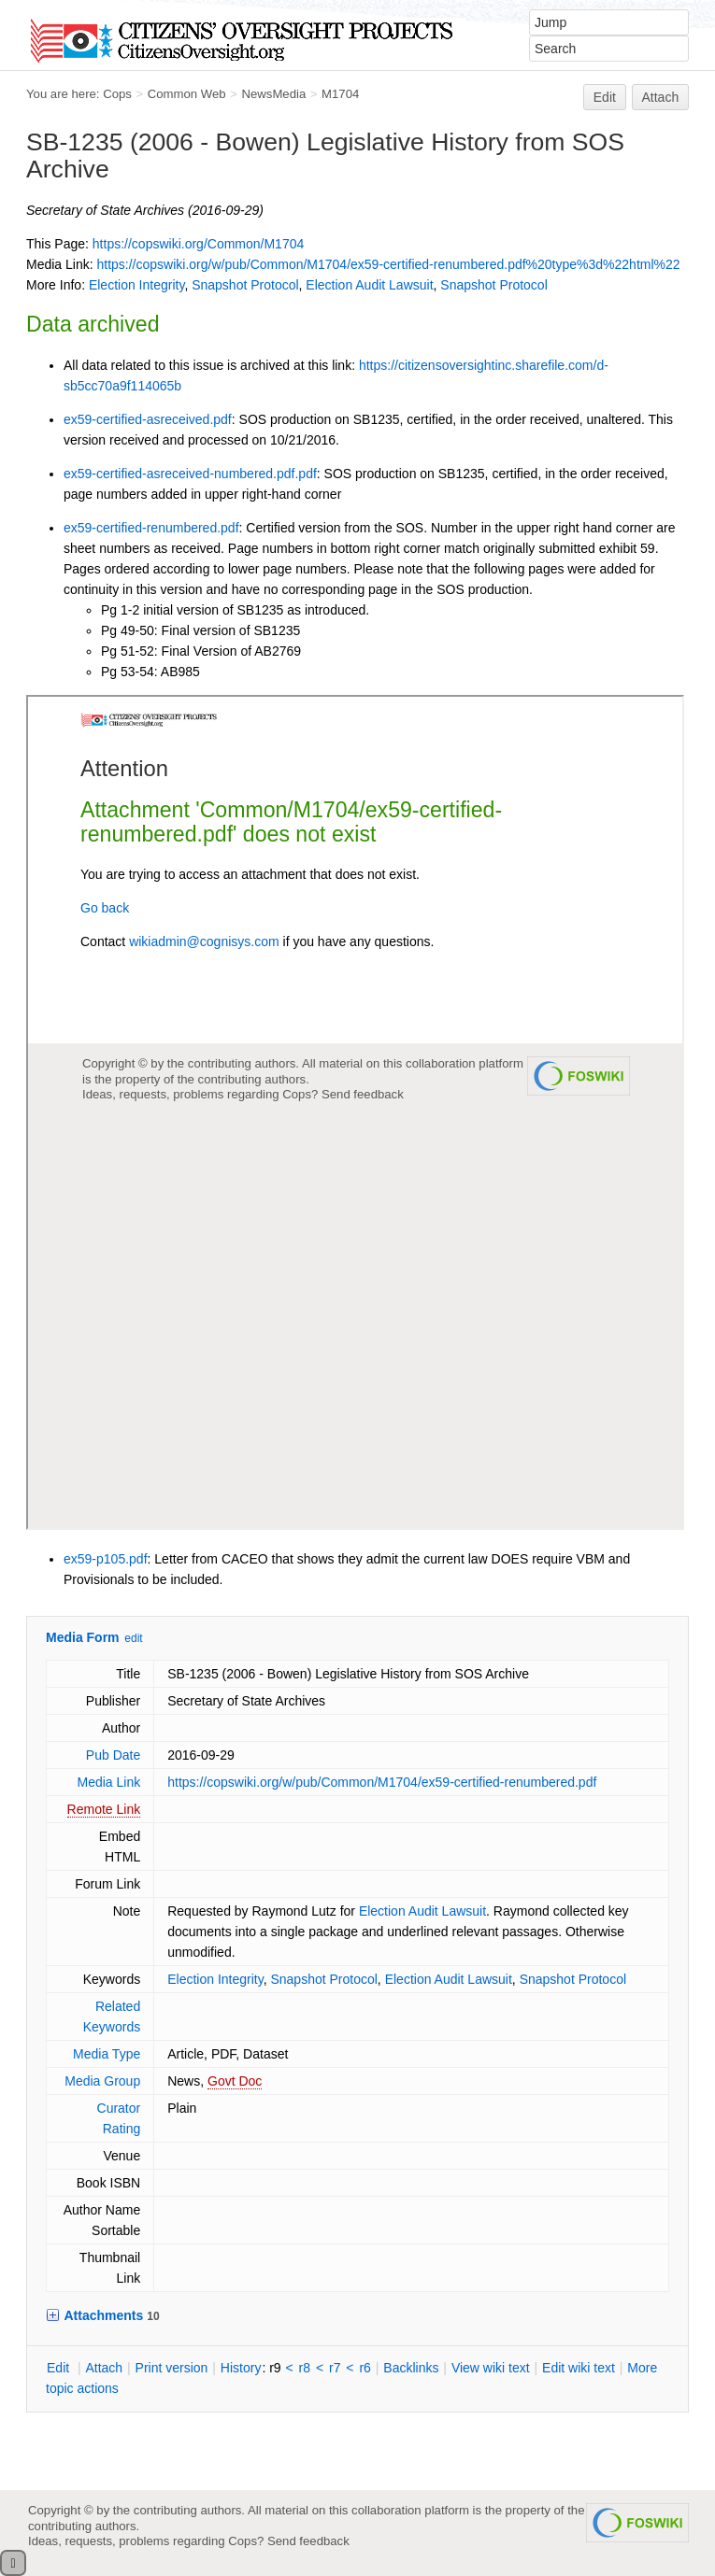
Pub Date (113, 1755)
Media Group (102, 2081)
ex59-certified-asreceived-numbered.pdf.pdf (190, 473)
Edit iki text (578, 2367)
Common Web (187, 94)
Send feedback (308, 2541)
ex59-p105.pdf (106, 1558)
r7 (334, 2367)
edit (133, 1638)
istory (241, 2367)
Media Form (83, 1637)
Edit (604, 97)
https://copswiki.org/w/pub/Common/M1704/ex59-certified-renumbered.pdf (381, 1782)
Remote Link (104, 1809)
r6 (364, 2367)
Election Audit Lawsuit (369, 284)
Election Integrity (136, 284)
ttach (103, 2367)
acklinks (410, 2367)
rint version (172, 2367)
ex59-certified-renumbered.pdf (151, 527)
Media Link (109, 1782)
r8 (304, 2367)
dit (60, 2367)
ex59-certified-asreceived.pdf (148, 419)
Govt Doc (234, 2081)
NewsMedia (273, 94)
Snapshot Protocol (245, 284)
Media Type (106, 2053)
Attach (660, 97)
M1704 (340, 94)
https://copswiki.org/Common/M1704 (198, 243)
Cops (117, 94)
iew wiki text (490, 2367)
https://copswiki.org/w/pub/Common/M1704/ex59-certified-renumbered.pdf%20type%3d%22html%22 (387, 264)
